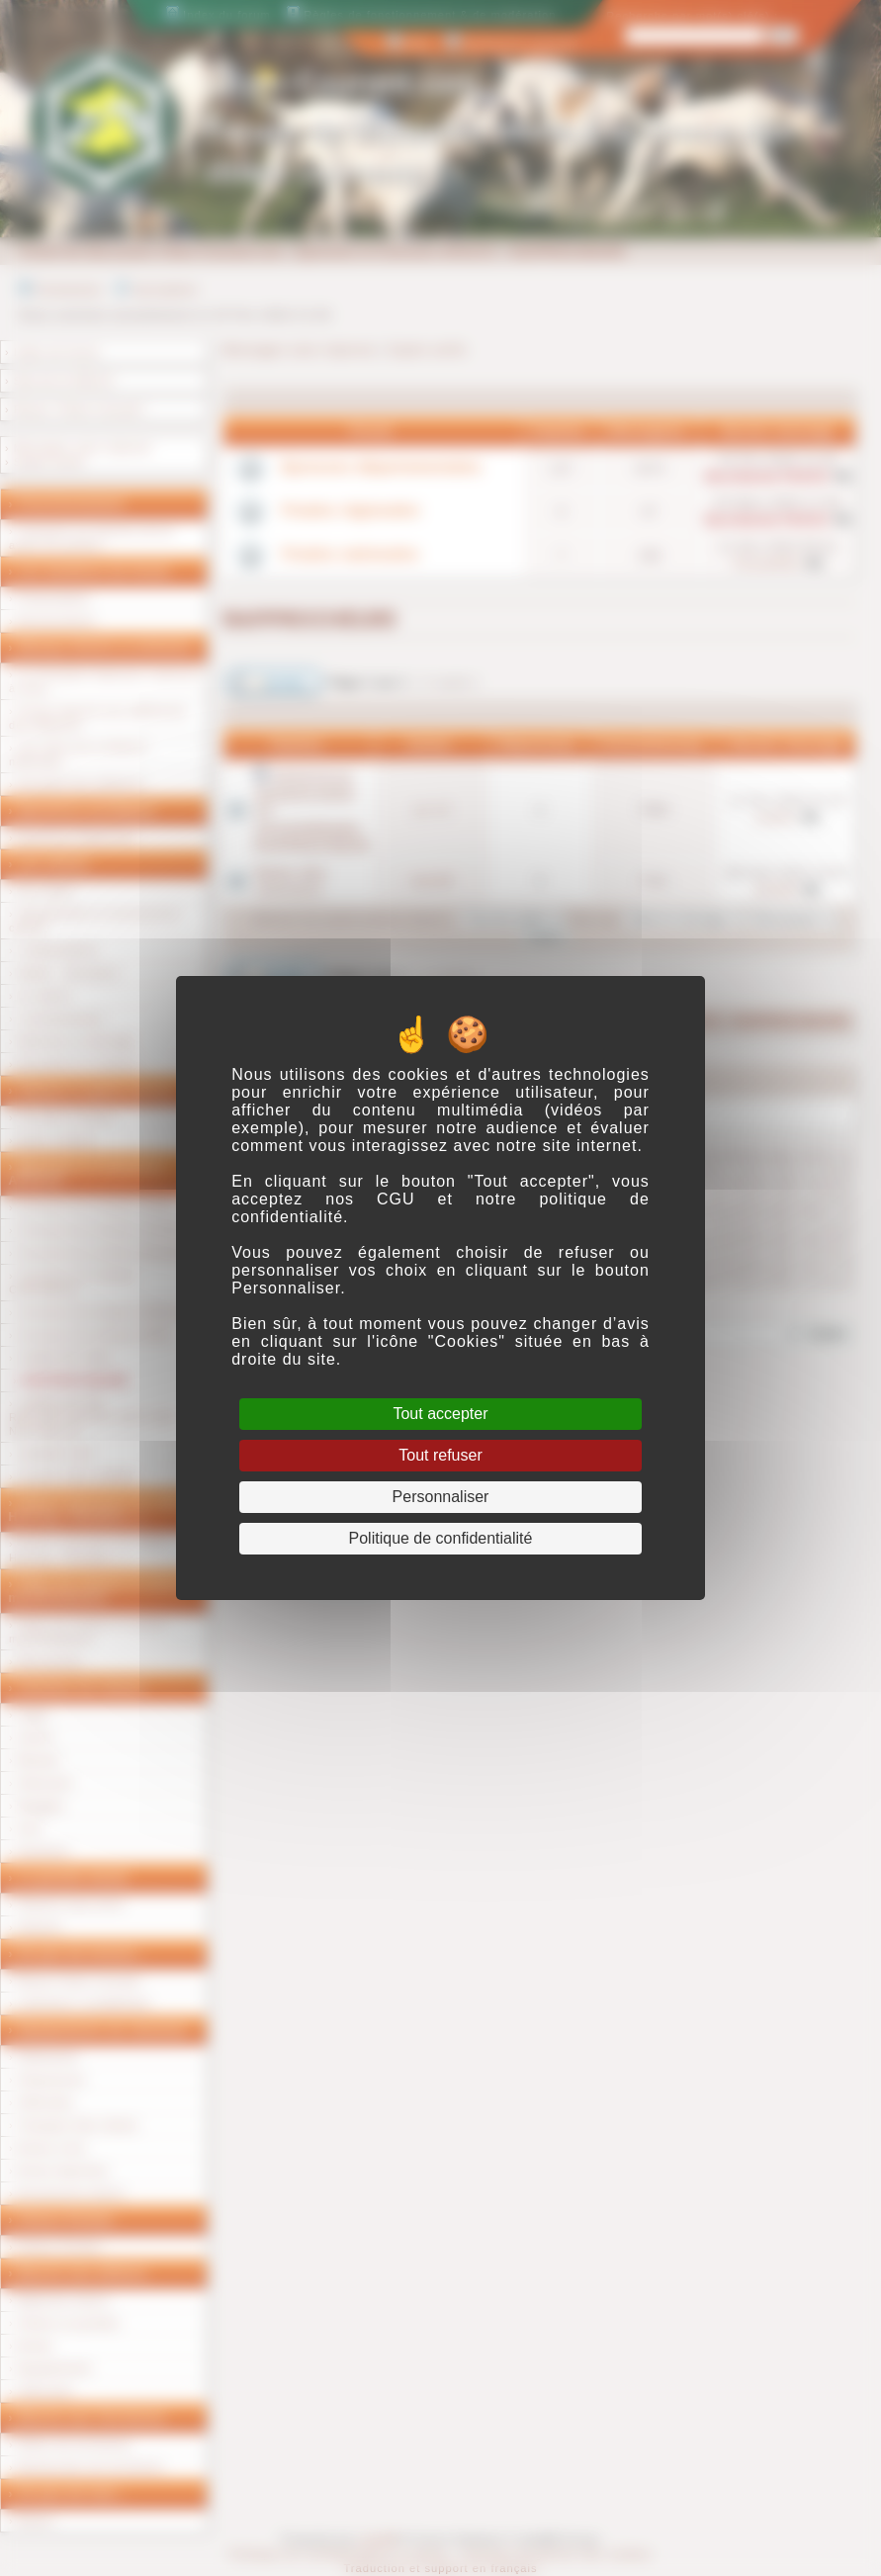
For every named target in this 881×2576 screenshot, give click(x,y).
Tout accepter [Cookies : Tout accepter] (440, 1413)
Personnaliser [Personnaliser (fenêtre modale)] (441, 1496)
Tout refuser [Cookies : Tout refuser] (440, 1455)
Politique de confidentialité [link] (441, 1538)
